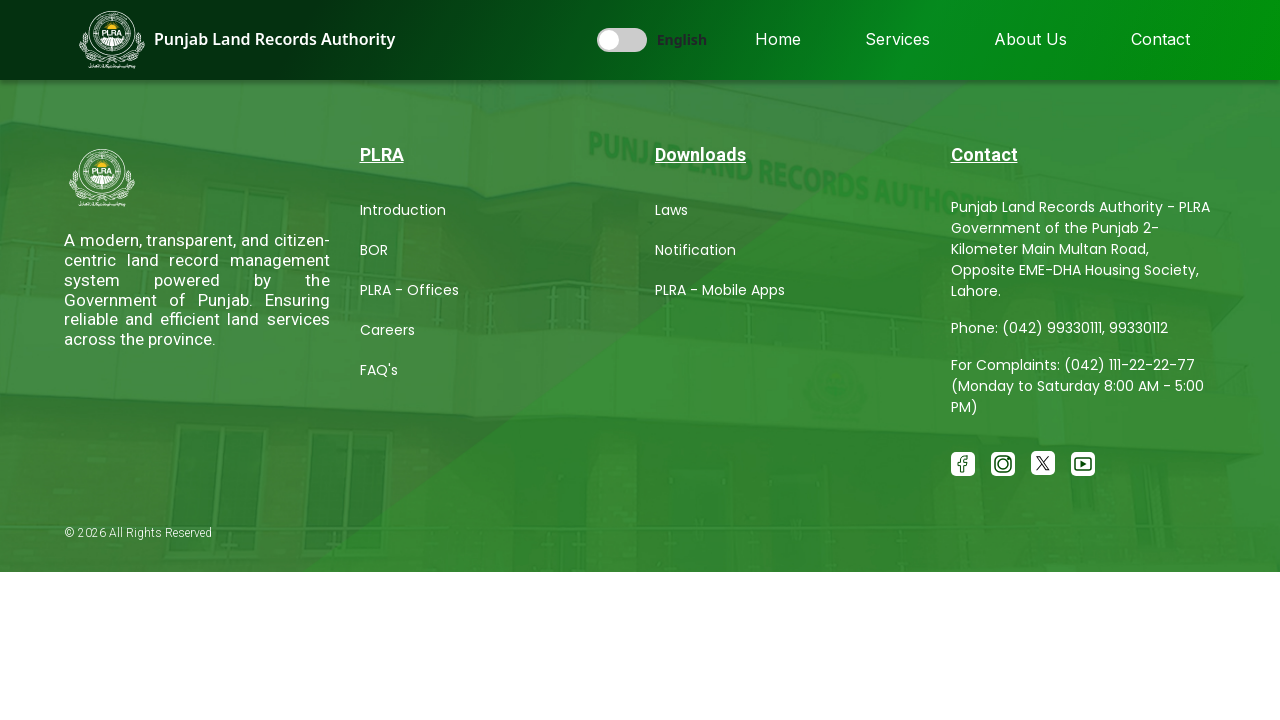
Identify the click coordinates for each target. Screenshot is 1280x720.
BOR (374, 250)
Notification (695, 250)
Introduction (403, 210)
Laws (671, 210)
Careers (387, 330)
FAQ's (379, 370)
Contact (1160, 39)
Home (778, 39)
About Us (1030, 39)
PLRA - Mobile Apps (720, 290)
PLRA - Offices (409, 290)
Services (897, 39)
